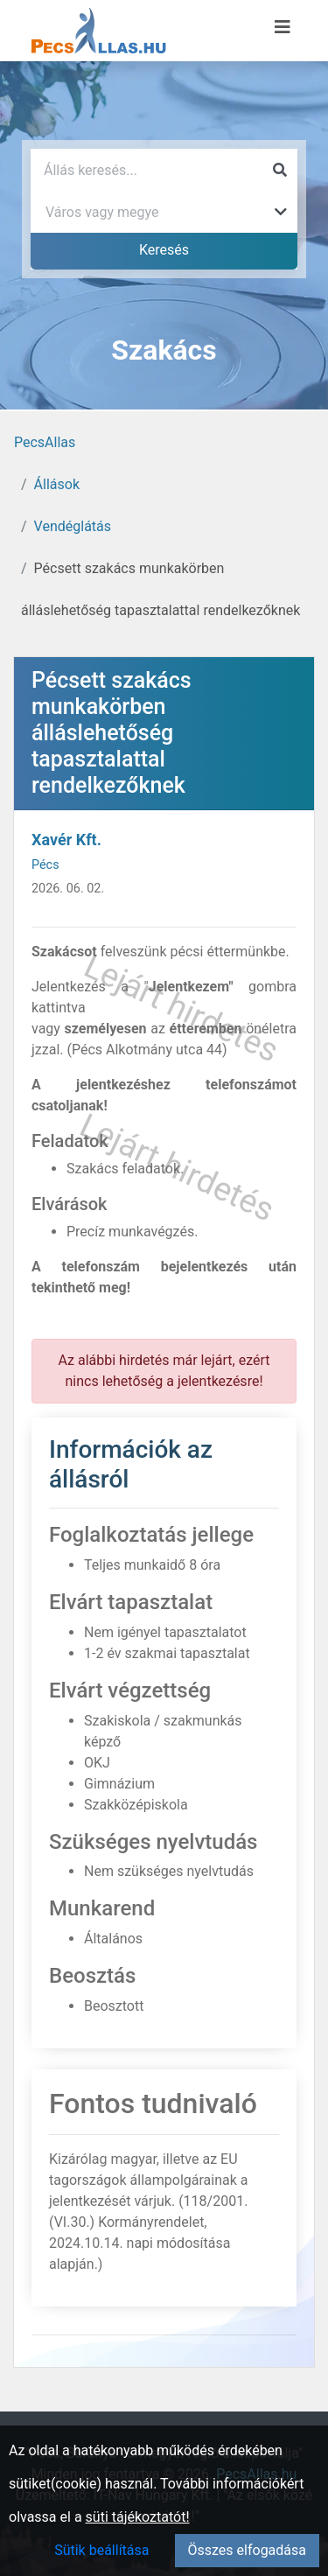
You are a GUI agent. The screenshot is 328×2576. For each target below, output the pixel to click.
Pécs (45, 865)
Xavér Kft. (66, 839)
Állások (57, 484)
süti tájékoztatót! (138, 2517)
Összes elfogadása (247, 2550)
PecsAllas (44, 442)
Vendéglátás (72, 526)
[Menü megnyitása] (282, 27)
